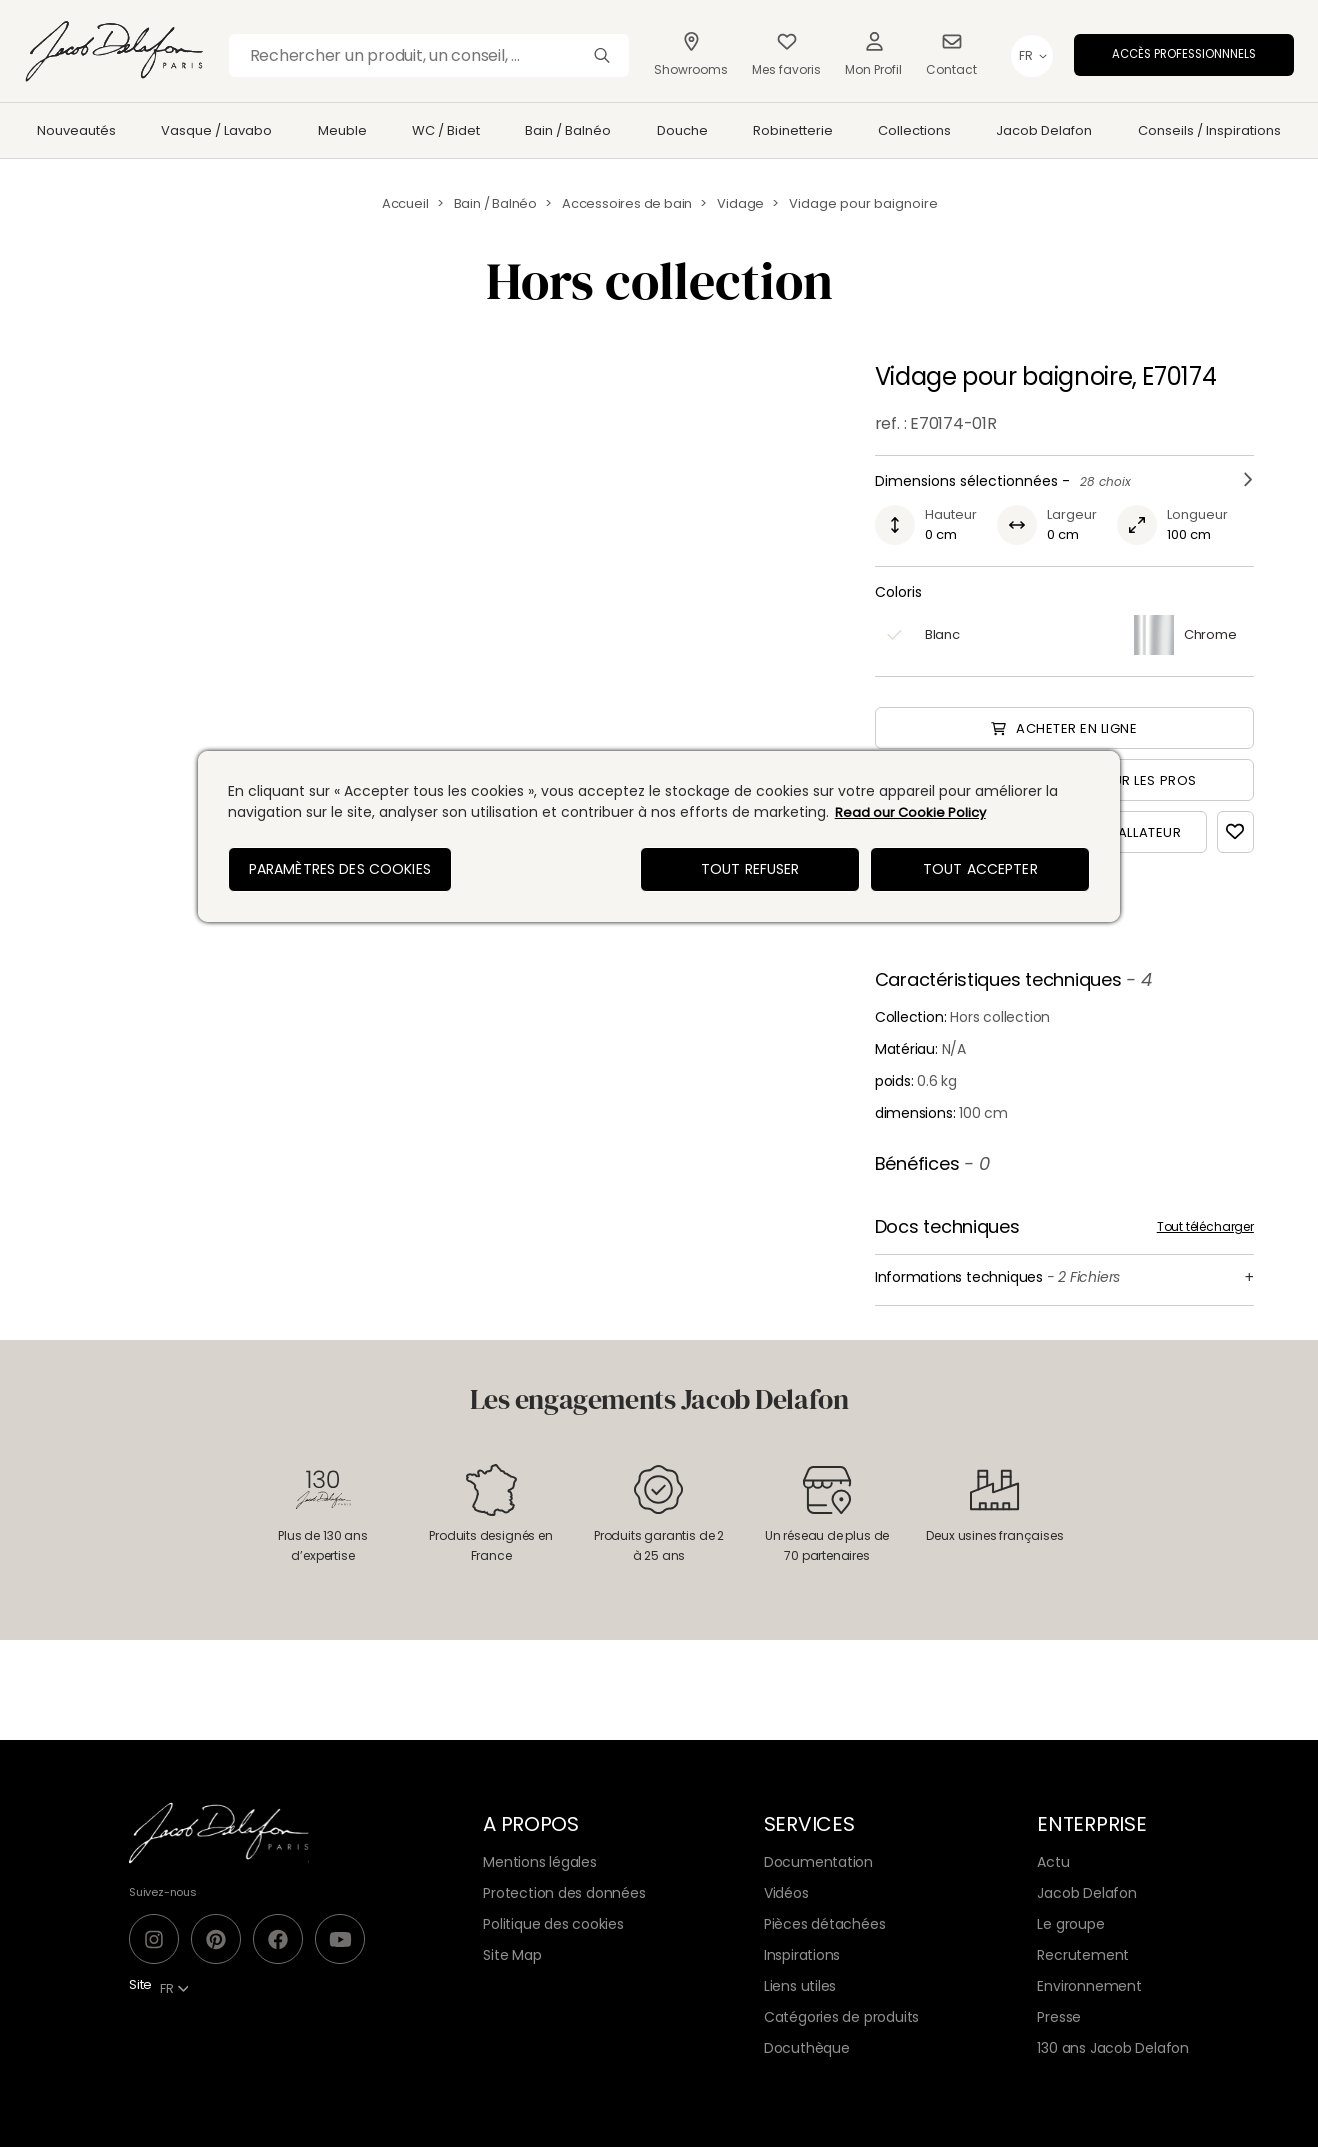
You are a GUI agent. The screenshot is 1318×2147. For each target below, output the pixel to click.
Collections (914, 130)
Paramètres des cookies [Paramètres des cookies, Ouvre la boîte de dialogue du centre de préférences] (340, 869)
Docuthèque (807, 2048)
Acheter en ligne (1064, 728)
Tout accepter (980, 869)
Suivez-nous (163, 1892)
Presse (1059, 2017)
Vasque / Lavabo (216, 130)
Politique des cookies (553, 1924)
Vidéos (786, 1893)
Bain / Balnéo (568, 130)
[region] (659, 836)
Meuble (342, 130)
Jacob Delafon (1044, 130)
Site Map (512, 1955)
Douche (682, 130)
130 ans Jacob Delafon (1113, 2048)
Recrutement (1083, 1955)
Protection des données (564, 1893)
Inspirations (802, 1955)
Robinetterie (793, 130)
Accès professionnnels (1184, 54)
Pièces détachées (825, 1924)
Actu (1053, 1862)
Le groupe (1070, 1924)
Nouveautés (76, 130)
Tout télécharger (1205, 1226)
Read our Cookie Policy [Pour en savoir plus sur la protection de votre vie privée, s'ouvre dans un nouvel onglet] (910, 812)
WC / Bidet (446, 130)
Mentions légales (540, 1862)
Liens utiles (800, 1986)
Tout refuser (750, 869)
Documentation (818, 1862)
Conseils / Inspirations (1209, 130)
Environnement (1089, 1986)
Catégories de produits (841, 2017)
